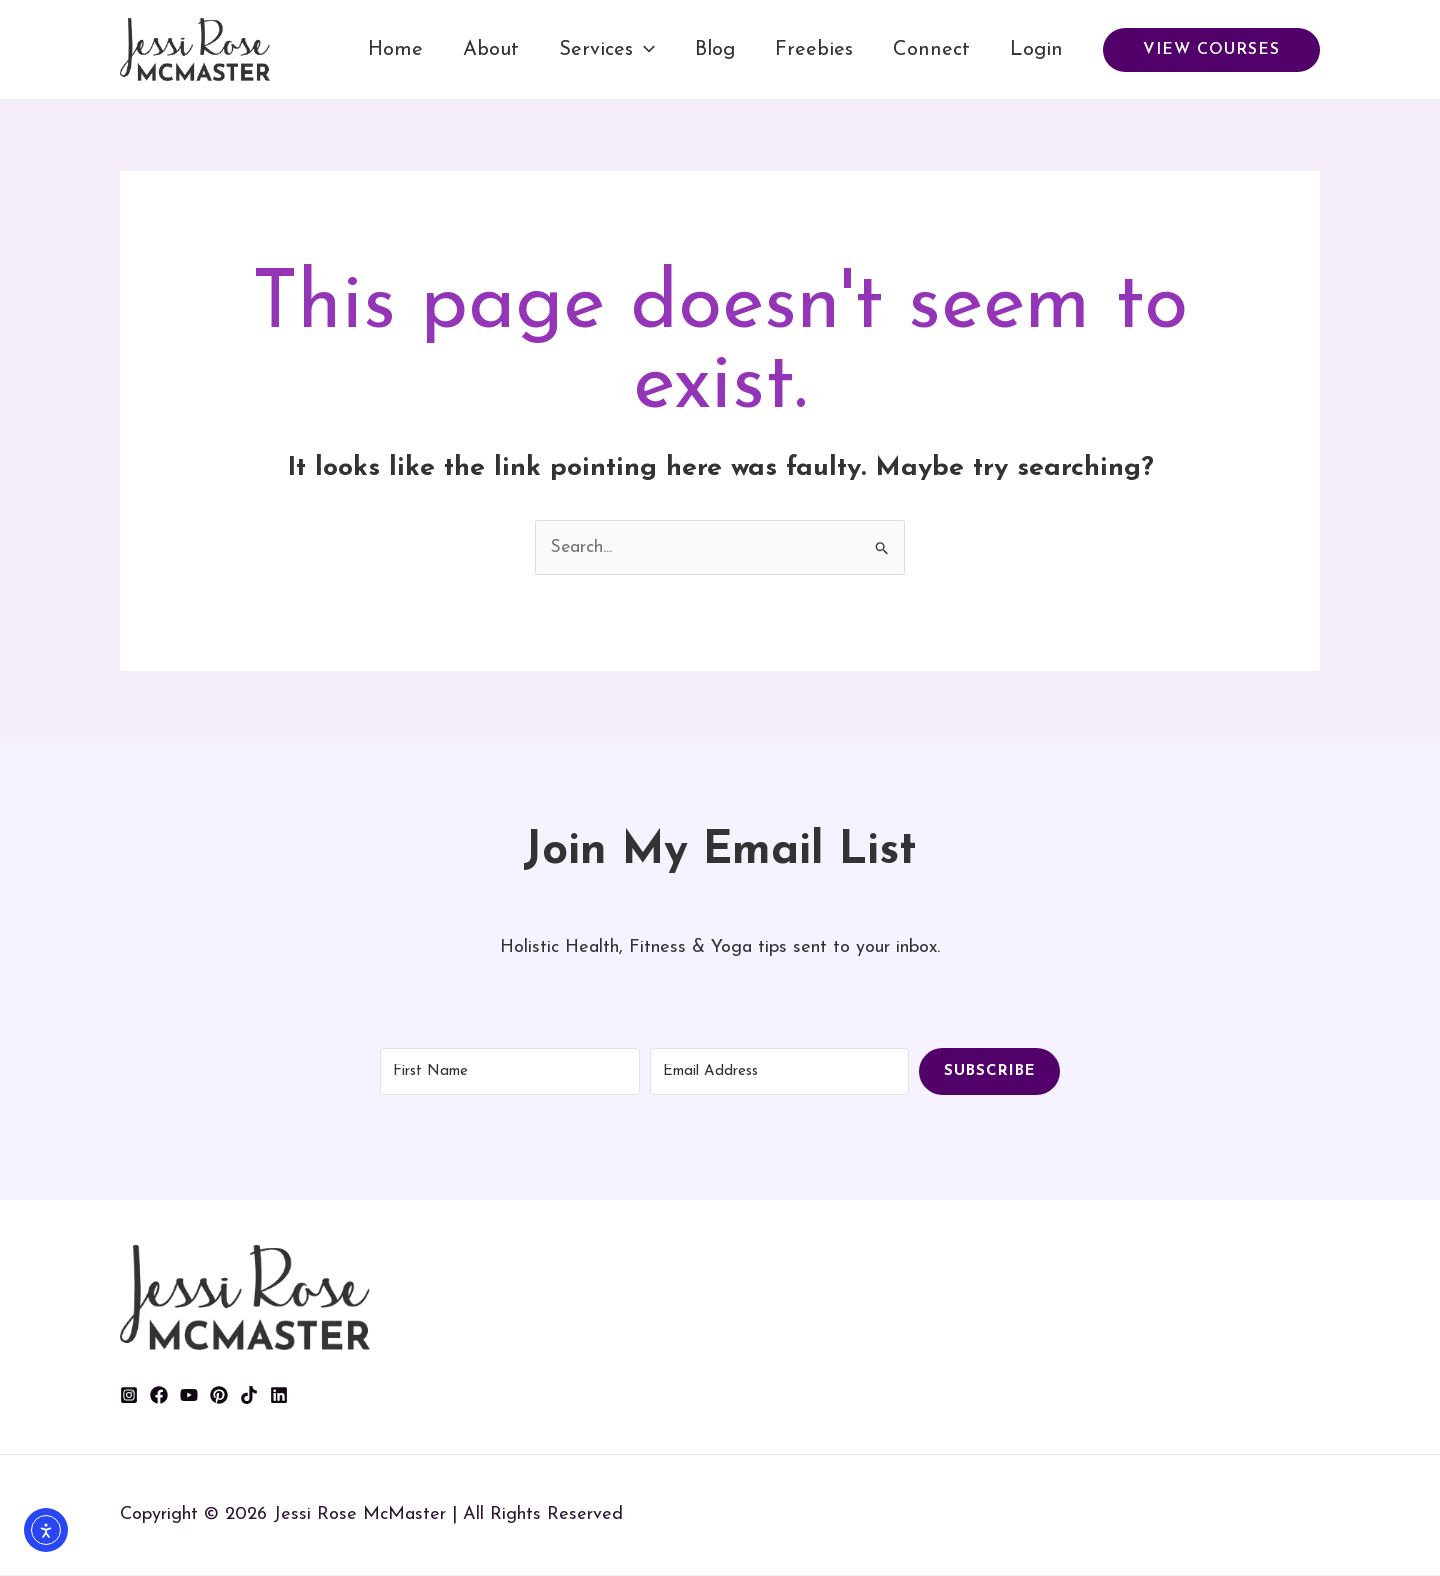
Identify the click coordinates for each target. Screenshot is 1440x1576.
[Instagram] (129, 1396)
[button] (1211, 50)
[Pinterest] (219, 1396)
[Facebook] (159, 1396)
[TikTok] (249, 1396)
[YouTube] (189, 1396)
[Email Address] (780, 1071)
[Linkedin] (279, 1396)
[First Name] (510, 1071)
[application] (644, 50)
